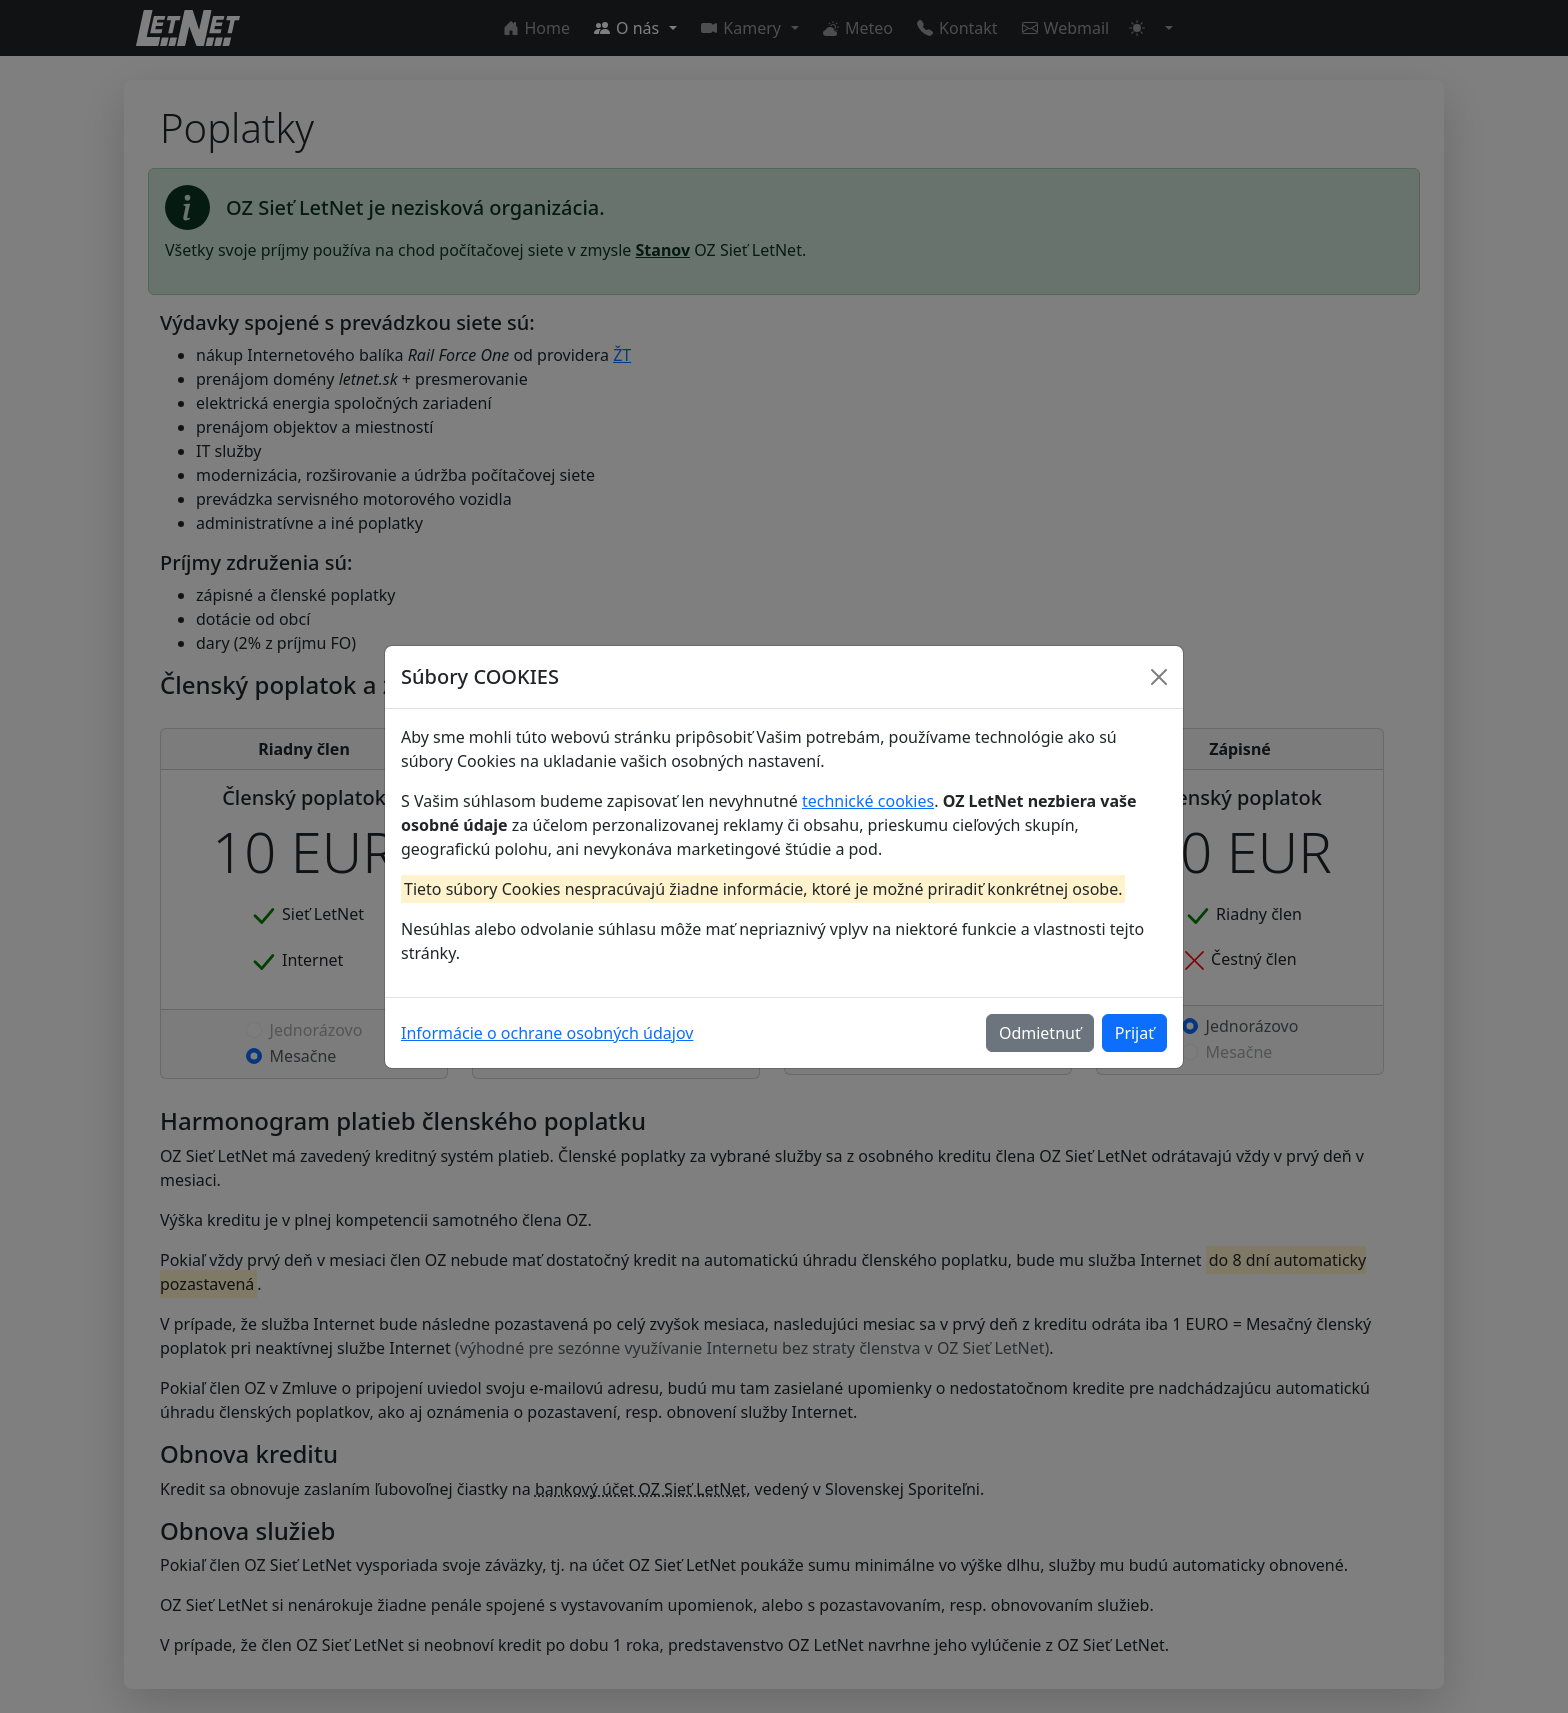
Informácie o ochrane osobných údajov (547, 1033)
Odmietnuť (1040, 1033)
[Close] (1159, 677)
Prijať (1134, 1033)
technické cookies (868, 801)
